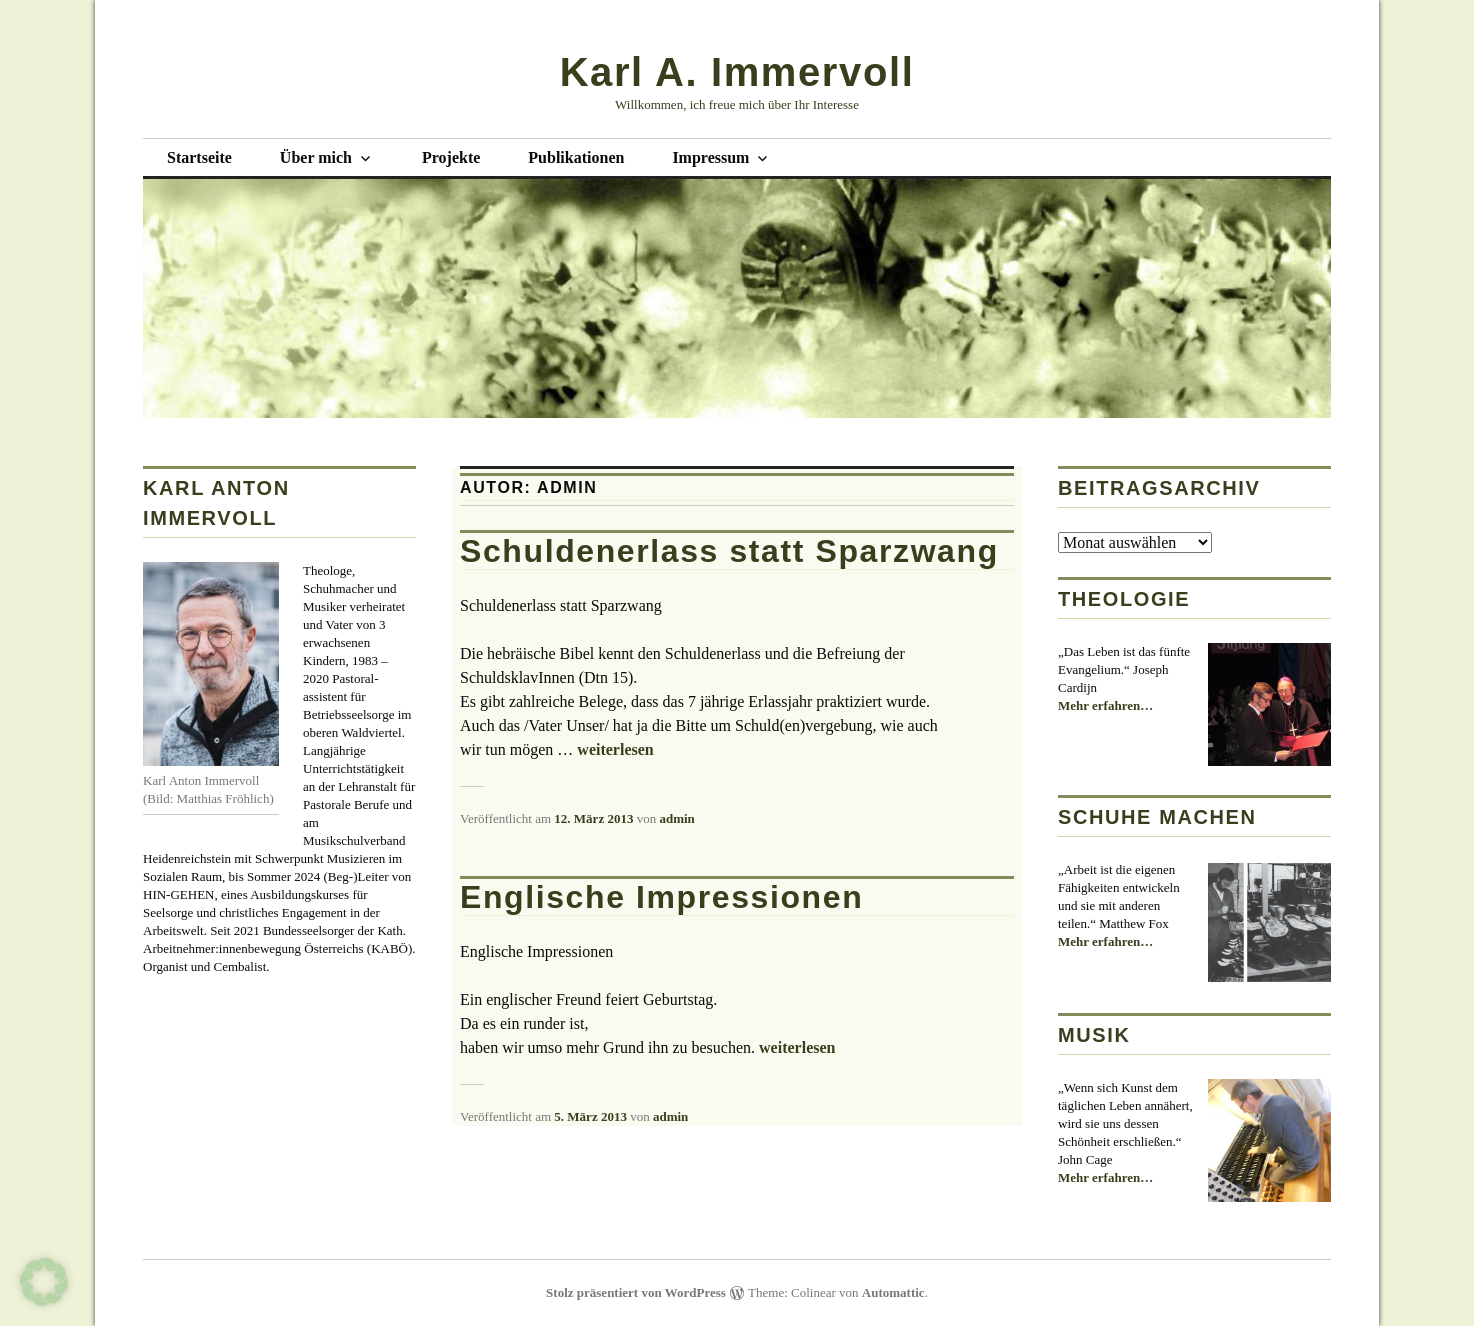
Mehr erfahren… (1105, 706)
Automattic (893, 1292)
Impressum (710, 157)
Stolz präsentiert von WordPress (636, 1292)
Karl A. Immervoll (737, 72)
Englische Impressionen (661, 897)
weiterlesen (615, 749)
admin (676, 818)
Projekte (451, 157)
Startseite (199, 157)
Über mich (316, 157)
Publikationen (576, 157)
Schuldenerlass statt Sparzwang (729, 551)
